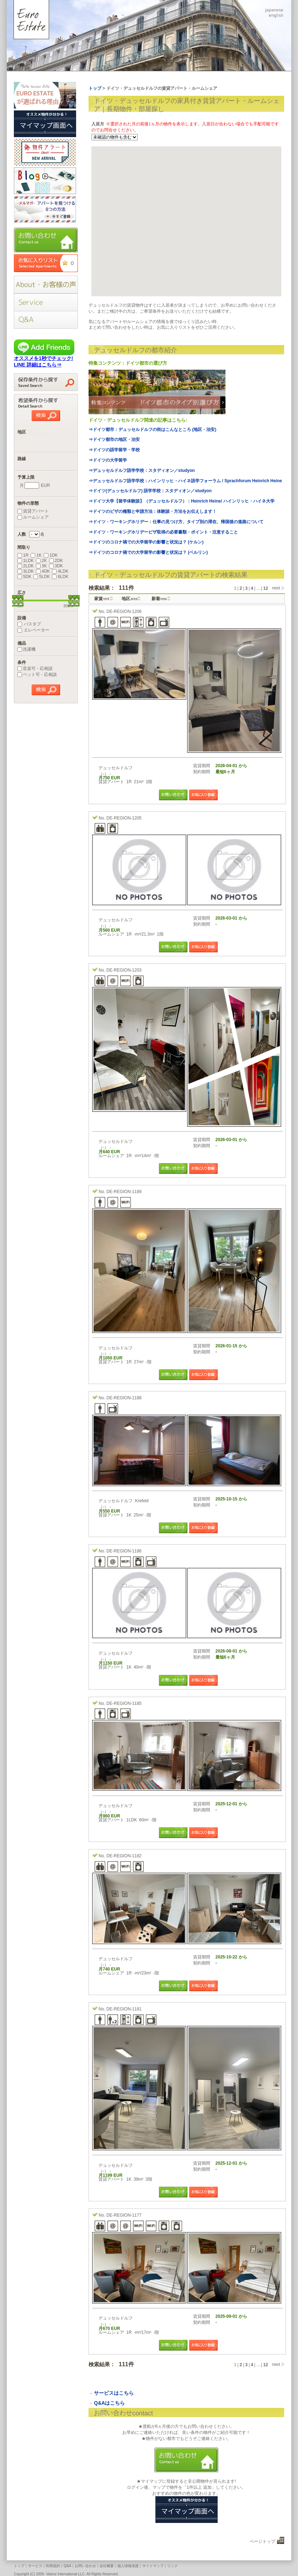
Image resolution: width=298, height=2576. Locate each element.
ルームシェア (33, 517)
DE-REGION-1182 (124, 1855)
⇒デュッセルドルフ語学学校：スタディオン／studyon (142, 470)
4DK (43, 571)
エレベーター (33, 630)
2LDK (25, 565)
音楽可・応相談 (35, 668)
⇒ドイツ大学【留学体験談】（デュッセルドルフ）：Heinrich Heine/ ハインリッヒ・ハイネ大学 (182, 501)
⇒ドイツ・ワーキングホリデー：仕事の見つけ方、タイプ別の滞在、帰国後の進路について (176, 521)
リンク (172, 2566)
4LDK (60, 571)
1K (36, 555)
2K (41, 560)
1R (22, 555)
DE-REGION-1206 (124, 611)
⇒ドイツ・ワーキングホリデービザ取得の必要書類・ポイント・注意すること (163, 532)
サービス (35, 2566)
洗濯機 (26, 649)
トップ (19, 2566)
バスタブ (29, 623)
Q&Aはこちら (109, 2403)
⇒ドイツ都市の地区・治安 (114, 439)
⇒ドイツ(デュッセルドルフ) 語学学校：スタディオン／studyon (150, 490)
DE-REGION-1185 (124, 1703)
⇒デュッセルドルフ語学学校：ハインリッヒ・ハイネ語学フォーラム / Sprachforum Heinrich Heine (185, 480)
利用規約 (53, 2566)
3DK (56, 565)
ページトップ (262, 2541)
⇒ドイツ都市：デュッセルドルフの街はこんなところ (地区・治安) (152, 429)
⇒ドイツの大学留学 (108, 460)
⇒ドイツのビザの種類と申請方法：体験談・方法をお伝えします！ (153, 511)
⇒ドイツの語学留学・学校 (114, 449)
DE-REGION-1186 (124, 1551)
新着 (159, 598)
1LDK (25, 560)
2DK (56, 560)
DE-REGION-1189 (124, 1191)
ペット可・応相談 (37, 674)
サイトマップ (153, 2566)
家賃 (101, 598)
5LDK (41, 576)
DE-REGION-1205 (124, 818)
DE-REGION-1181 (124, 2009)
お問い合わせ (85, 2566)
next (276, 588)
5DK (24, 576)
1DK (51, 555)
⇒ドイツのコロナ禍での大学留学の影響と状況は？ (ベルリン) (148, 552)
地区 (130, 598)
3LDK (25, 571)
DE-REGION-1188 (124, 1397)
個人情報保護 (128, 2566)
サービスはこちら (114, 2393)
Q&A (67, 2566)
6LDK (60, 576)
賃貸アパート (33, 511)
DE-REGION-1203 (124, 970)
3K (41, 565)
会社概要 (107, 2566)
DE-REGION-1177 (124, 2215)
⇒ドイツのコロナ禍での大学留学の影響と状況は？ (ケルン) (146, 542)
